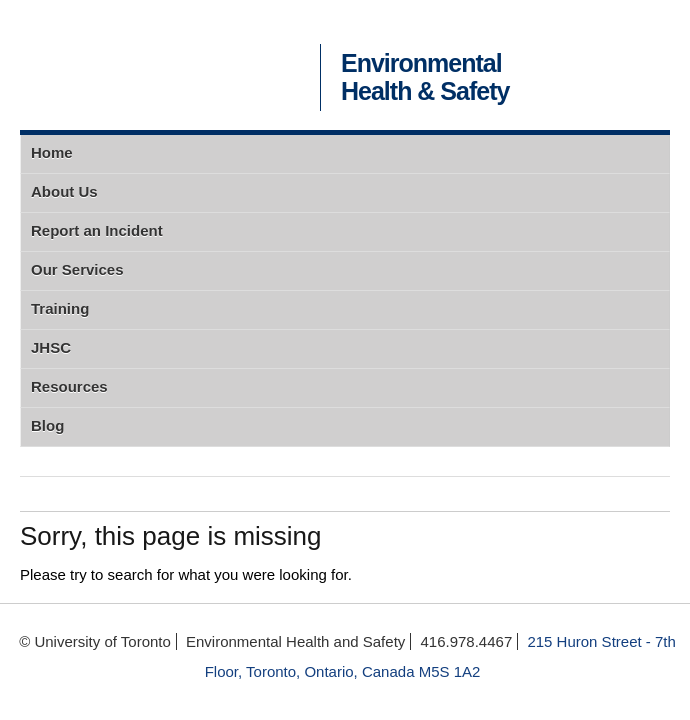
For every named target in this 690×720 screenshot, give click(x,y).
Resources (69, 386)
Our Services (77, 269)
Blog (47, 425)
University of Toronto (165, 65)
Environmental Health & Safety (425, 77)
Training (60, 308)
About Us (64, 191)
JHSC (51, 347)
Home (52, 152)
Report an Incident (97, 230)
